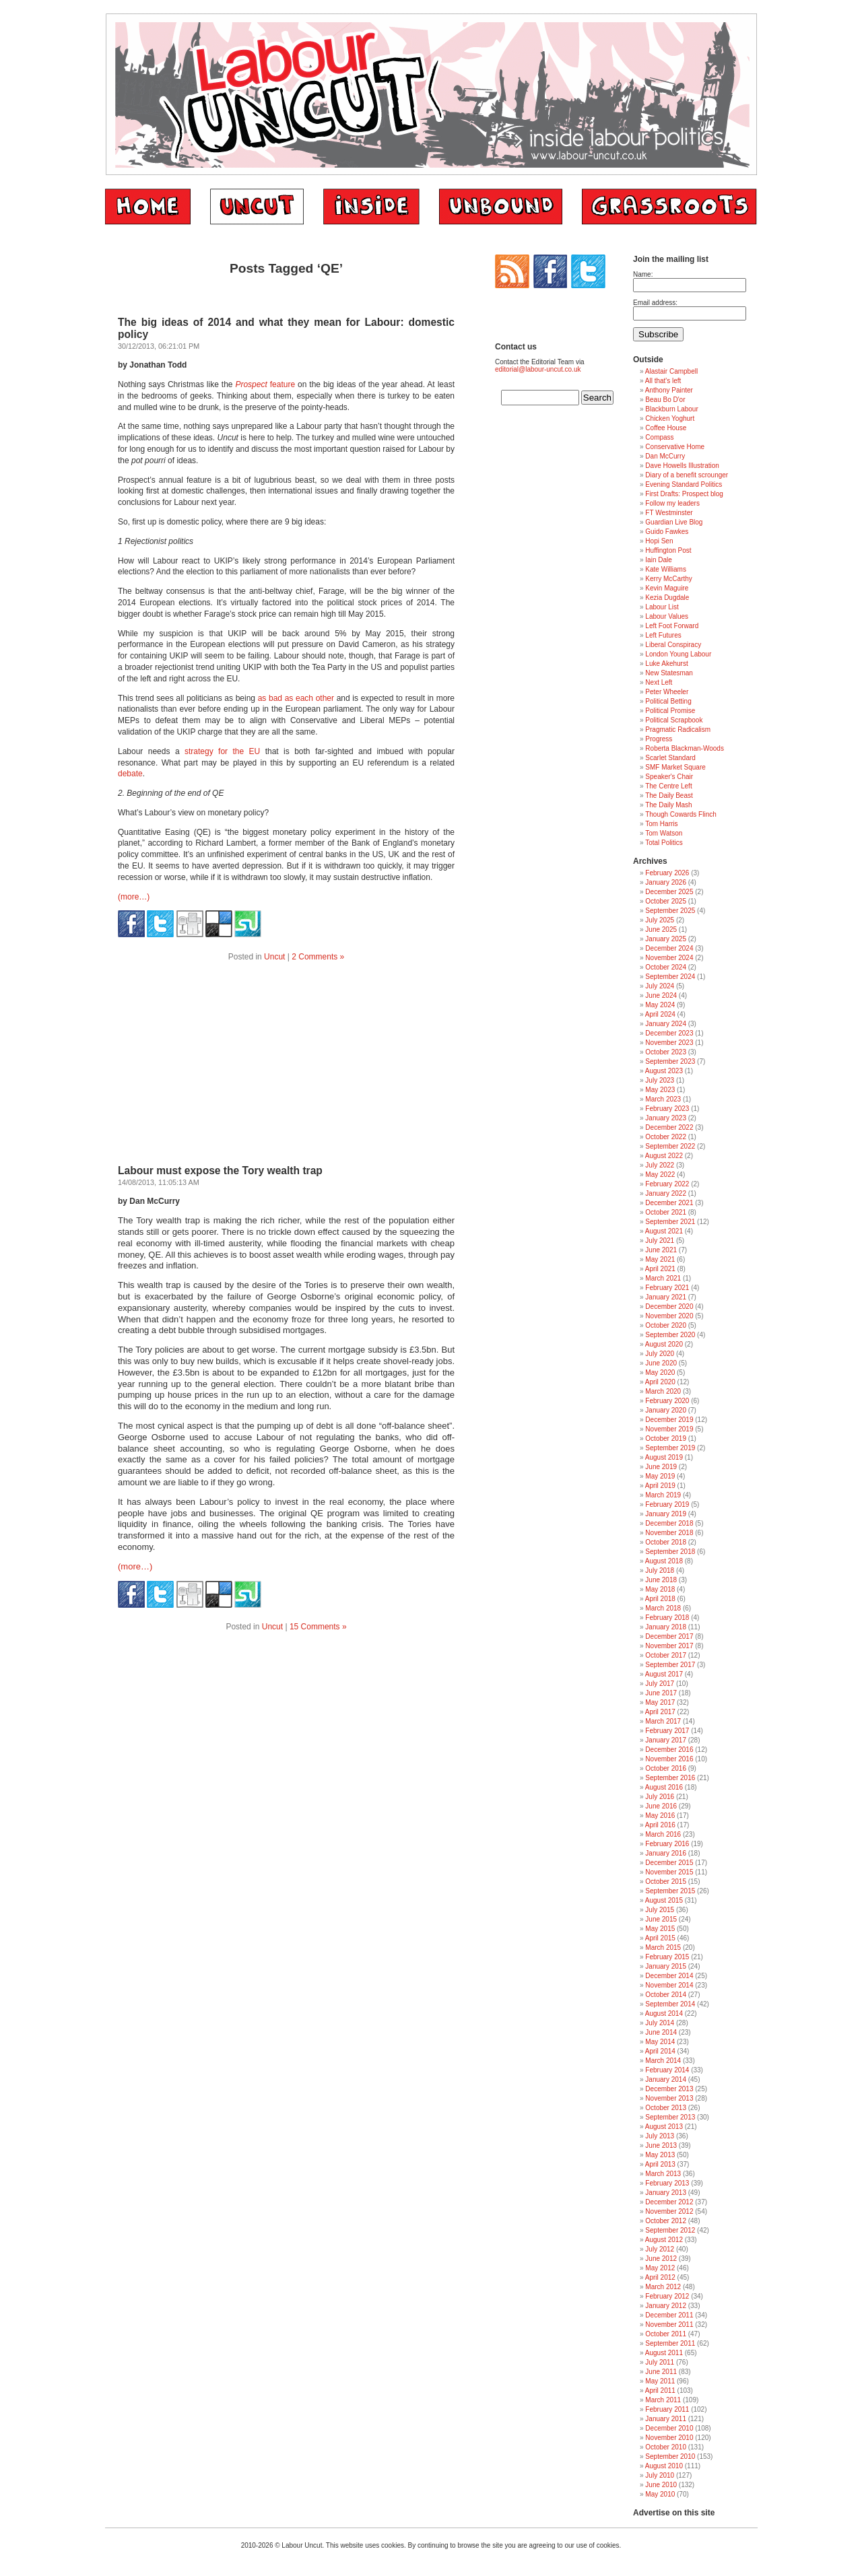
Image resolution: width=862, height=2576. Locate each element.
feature (265, 384)
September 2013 (670, 2117)
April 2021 (660, 1269)
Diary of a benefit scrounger (686, 475)
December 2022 (669, 1127)
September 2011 (670, 2343)
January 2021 (665, 1297)
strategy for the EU (222, 751)
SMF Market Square (675, 767)
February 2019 (667, 1504)
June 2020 (661, 1363)
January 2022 (665, 1193)
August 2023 (664, 1071)
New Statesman (669, 673)
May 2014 (660, 2041)
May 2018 (660, 1589)
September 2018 (670, 1551)
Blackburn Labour (671, 409)
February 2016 (667, 1844)
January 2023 (665, 1118)
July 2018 (659, 1570)
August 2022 (664, 1155)
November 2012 (669, 2211)
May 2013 (660, 2155)
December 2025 (669, 891)
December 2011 (669, 2315)
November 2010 (669, 2437)
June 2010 (661, 2484)
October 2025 (665, 901)
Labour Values (666, 616)
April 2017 (660, 1712)
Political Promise (670, 710)
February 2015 (667, 1957)
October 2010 (665, 2447)
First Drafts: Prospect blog (684, 494)
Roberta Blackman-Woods (684, 748)
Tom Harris (661, 823)
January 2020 (665, 1410)
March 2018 (663, 1608)
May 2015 (660, 1928)
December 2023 (669, 1033)
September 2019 (670, 1448)
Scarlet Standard (670, 757)
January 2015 (665, 1966)
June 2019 (661, 1466)
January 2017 (665, 1740)
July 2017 (659, 1683)
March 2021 (663, 1278)
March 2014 (663, 2060)
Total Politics (664, 842)
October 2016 (665, 1768)
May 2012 (660, 2268)
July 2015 (659, 1909)
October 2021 (665, 1212)
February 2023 (667, 1108)
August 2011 (664, 2353)
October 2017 (665, 1655)
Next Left (658, 682)
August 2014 (664, 2013)
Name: (643, 274)
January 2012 (665, 2305)
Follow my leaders (672, 503)
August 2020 (664, 1344)
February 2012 (667, 2296)
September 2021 (670, 1221)
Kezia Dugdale (667, 597)
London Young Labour (678, 654)
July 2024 (659, 986)
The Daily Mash (668, 805)
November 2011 (669, 2324)
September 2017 (670, 1664)
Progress (658, 739)
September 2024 (670, 976)
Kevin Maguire (666, 588)
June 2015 (661, 1919)
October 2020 (665, 1325)
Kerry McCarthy (668, 578)
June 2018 (661, 1580)
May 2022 (660, 1174)
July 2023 (659, 1080)
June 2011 (661, 2371)
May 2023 (660, 1089)
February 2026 (667, 873)
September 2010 (670, 2456)
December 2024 (669, 948)
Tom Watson (663, 833)
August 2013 (664, 2126)
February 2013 (667, 2183)
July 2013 (659, 2136)
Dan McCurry (665, 456)
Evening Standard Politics (683, 484)
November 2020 (669, 1316)
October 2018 (665, 1542)
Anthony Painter (669, 390)
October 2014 (665, 1994)
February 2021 (667, 1287)
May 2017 (660, 1702)
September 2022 (670, 1146)
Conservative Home (674, 446)
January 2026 (665, 882)
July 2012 (659, 2249)
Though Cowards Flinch (681, 814)
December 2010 (669, 2428)
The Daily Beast (669, 795)
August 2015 (664, 1900)
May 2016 (660, 1815)
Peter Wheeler (666, 692)
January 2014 (665, 2079)
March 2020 (663, 1391)
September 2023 (670, 1061)
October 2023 (665, 1052)
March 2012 (663, 2287)
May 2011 (660, 2381)
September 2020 (670, 1334)
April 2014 (660, 2051)
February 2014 (667, 2070)
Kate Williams (665, 569)
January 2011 (665, 2418)
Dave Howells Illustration (682, 465)
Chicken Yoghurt (669, 418)
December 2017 (669, 1636)
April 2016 (660, 1825)
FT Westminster (668, 512)
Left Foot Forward (671, 626)
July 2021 (659, 1240)
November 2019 (669, 1429)
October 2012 (665, 2221)
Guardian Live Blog (673, 522)
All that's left (663, 380)
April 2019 (660, 1485)
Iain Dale (658, 560)
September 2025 (670, 910)
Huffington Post (668, 550)
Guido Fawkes (666, 531)
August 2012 (664, 2239)
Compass (659, 437)
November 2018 (669, 1532)
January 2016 (665, 1853)
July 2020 (659, 1353)
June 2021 (661, 1250)
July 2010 (659, 2475)
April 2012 (660, 2277)
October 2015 (665, 1881)
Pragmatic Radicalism (677, 729)
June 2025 (661, 929)
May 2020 (660, 1372)
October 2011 (665, 2334)
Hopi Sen (659, 541)
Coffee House (665, 428)
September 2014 (670, 2004)
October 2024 (665, 967)
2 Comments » (318, 956)
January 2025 (665, 939)
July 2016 (659, 1796)
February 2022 (667, 1184)
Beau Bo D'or (665, 399)
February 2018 (667, 1617)
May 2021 (660, 1259)
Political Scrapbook (673, 720)
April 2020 (660, 1382)
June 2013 (661, 2145)
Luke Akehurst (666, 663)
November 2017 (669, 1646)
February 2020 (667, 1400)
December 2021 (669, 1203)
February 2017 (667, 1730)
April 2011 (660, 2390)
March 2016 (663, 1834)
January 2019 (665, 1514)
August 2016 (664, 1787)
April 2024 (660, 1014)
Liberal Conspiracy (673, 644)
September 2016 (670, 1778)
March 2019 (663, 1495)
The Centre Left (668, 786)
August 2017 (664, 1674)
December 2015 (669, 1862)
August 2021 (664, 1231)
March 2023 (663, 1099)
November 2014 (669, 1985)
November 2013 (669, 2098)
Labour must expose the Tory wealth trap (220, 1170)
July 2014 (659, 2023)
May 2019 (660, 1476)
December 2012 (669, 2202)
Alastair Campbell (671, 371)
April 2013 (660, 2164)
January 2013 (665, 2192)
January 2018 (665, 1627)
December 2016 (669, 1749)
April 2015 (660, 1938)
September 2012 (670, 2230)
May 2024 (660, 1005)
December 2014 (669, 1975)
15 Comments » (318, 1626)
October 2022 (665, 1137)
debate (130, 773)
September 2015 (670, 1891)
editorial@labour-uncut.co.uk (538, 369)
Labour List (661, 607)
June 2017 (661, 1693)
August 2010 (664, 2466)
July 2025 (659, 920)
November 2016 (669, 1759)
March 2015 (663, 1947)
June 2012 (661, 2258)
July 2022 (659, 1165)
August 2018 (664, 1561)
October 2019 (665, 1438)
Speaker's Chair (669, 776)
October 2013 (665, 2107)
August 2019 (664, 1457)
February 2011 (667, 2409)
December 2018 (669, 1523)
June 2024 (661, 995)
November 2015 (669, 1872)
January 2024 (665, 1023)
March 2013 (663, 2173)
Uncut (274, 956)
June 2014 (661, 2032)
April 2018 (660, 1598)
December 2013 (669, 2089)
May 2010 (660, 2494)
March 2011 (663, 2400)
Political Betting (668, 701)
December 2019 (669, 1419)
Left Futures (663, 635)
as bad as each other (296, 698)
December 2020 (669, 1306)
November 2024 (669, 957)
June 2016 (661, 1806)
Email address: (655, 302)
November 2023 (669, 1042)
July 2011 (659, 2362)
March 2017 (663, 1721)
